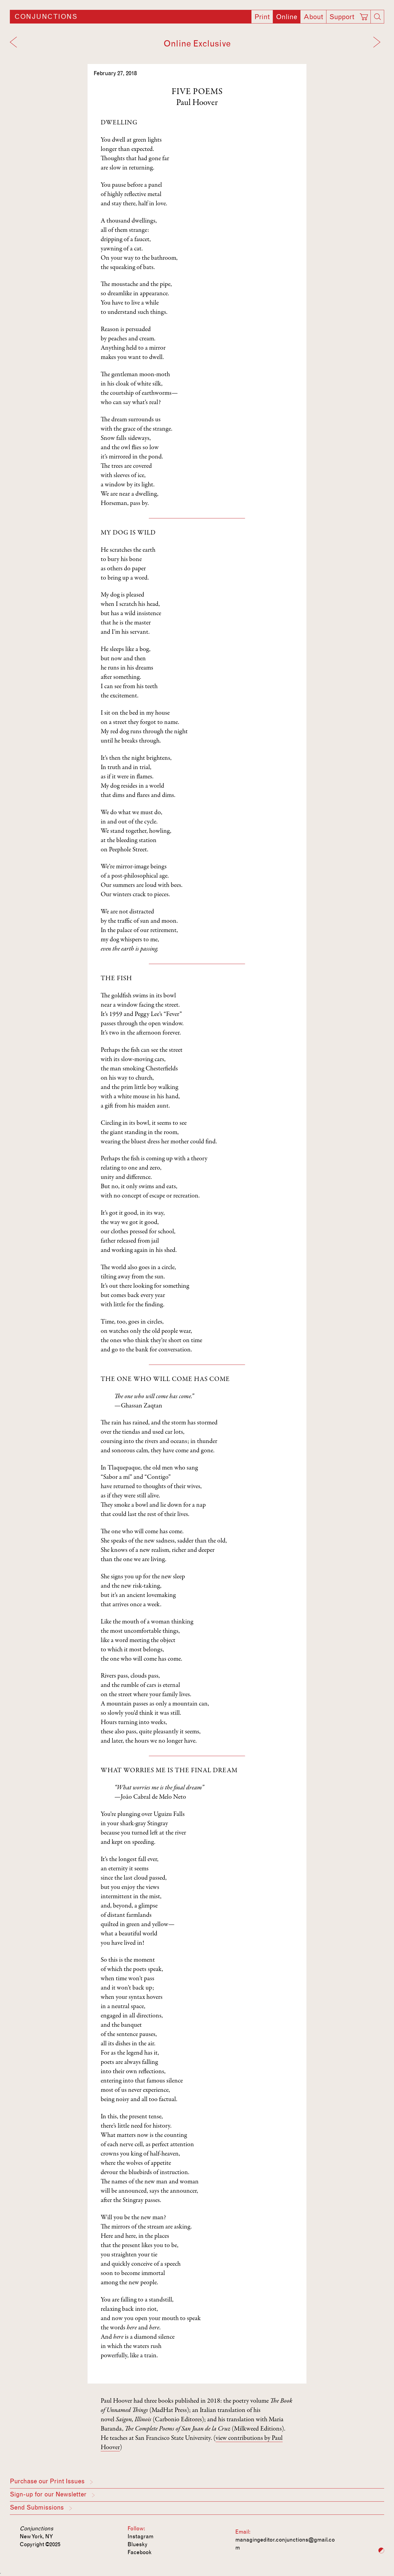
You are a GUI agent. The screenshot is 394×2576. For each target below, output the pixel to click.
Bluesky (137, 2544)
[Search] (377, 16)
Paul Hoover (197, 103)
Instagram (140, 2536)
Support (341, 17)
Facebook (140, 2552)
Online (286, 17)
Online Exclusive (197, 43)
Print (262, 17)
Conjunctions (46, 17)
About (313, 17)
